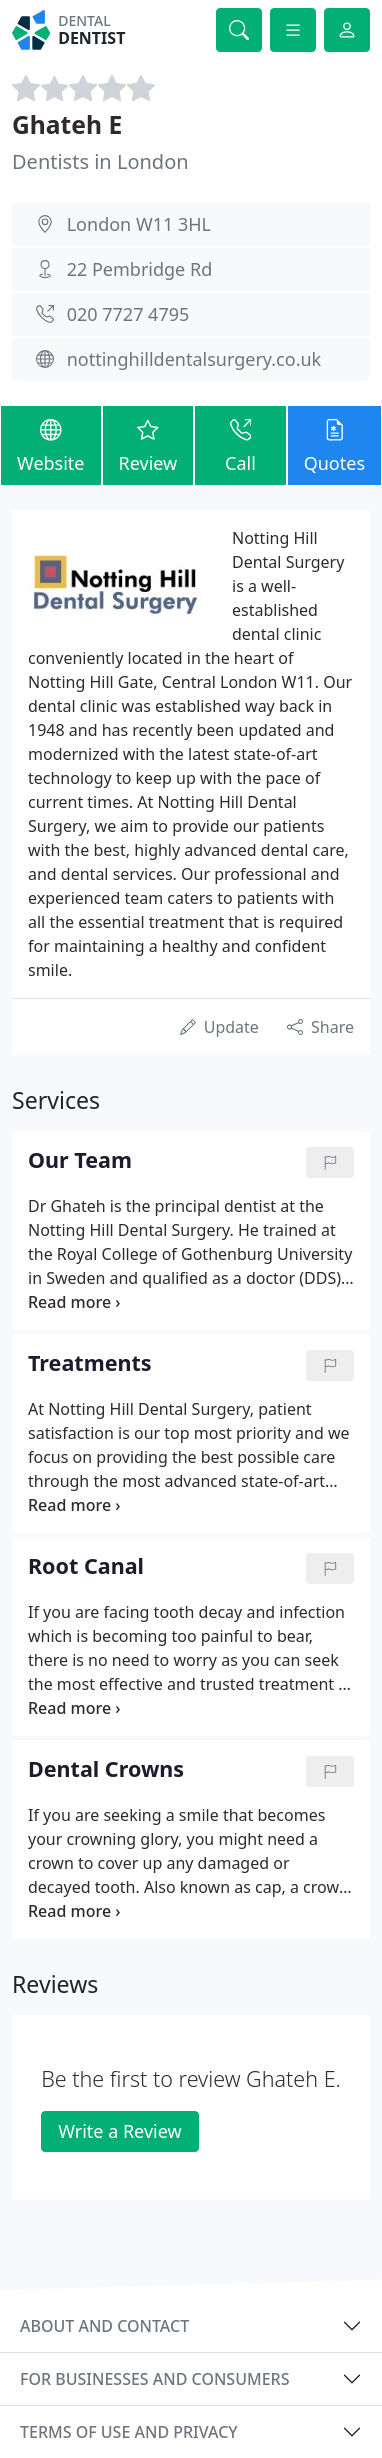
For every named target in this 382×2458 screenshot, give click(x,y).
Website (51, 444)
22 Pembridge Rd (140, 269)
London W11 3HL (139, 224)
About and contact (104, 2326)
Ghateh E (67, 124)
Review (148, 444)
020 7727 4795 (128, 314)
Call (240, 444)
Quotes (334, 444)
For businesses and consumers (154, 2379)
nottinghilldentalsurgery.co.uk (194, 359)
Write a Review (119, 2131)
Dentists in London (100, 161)
